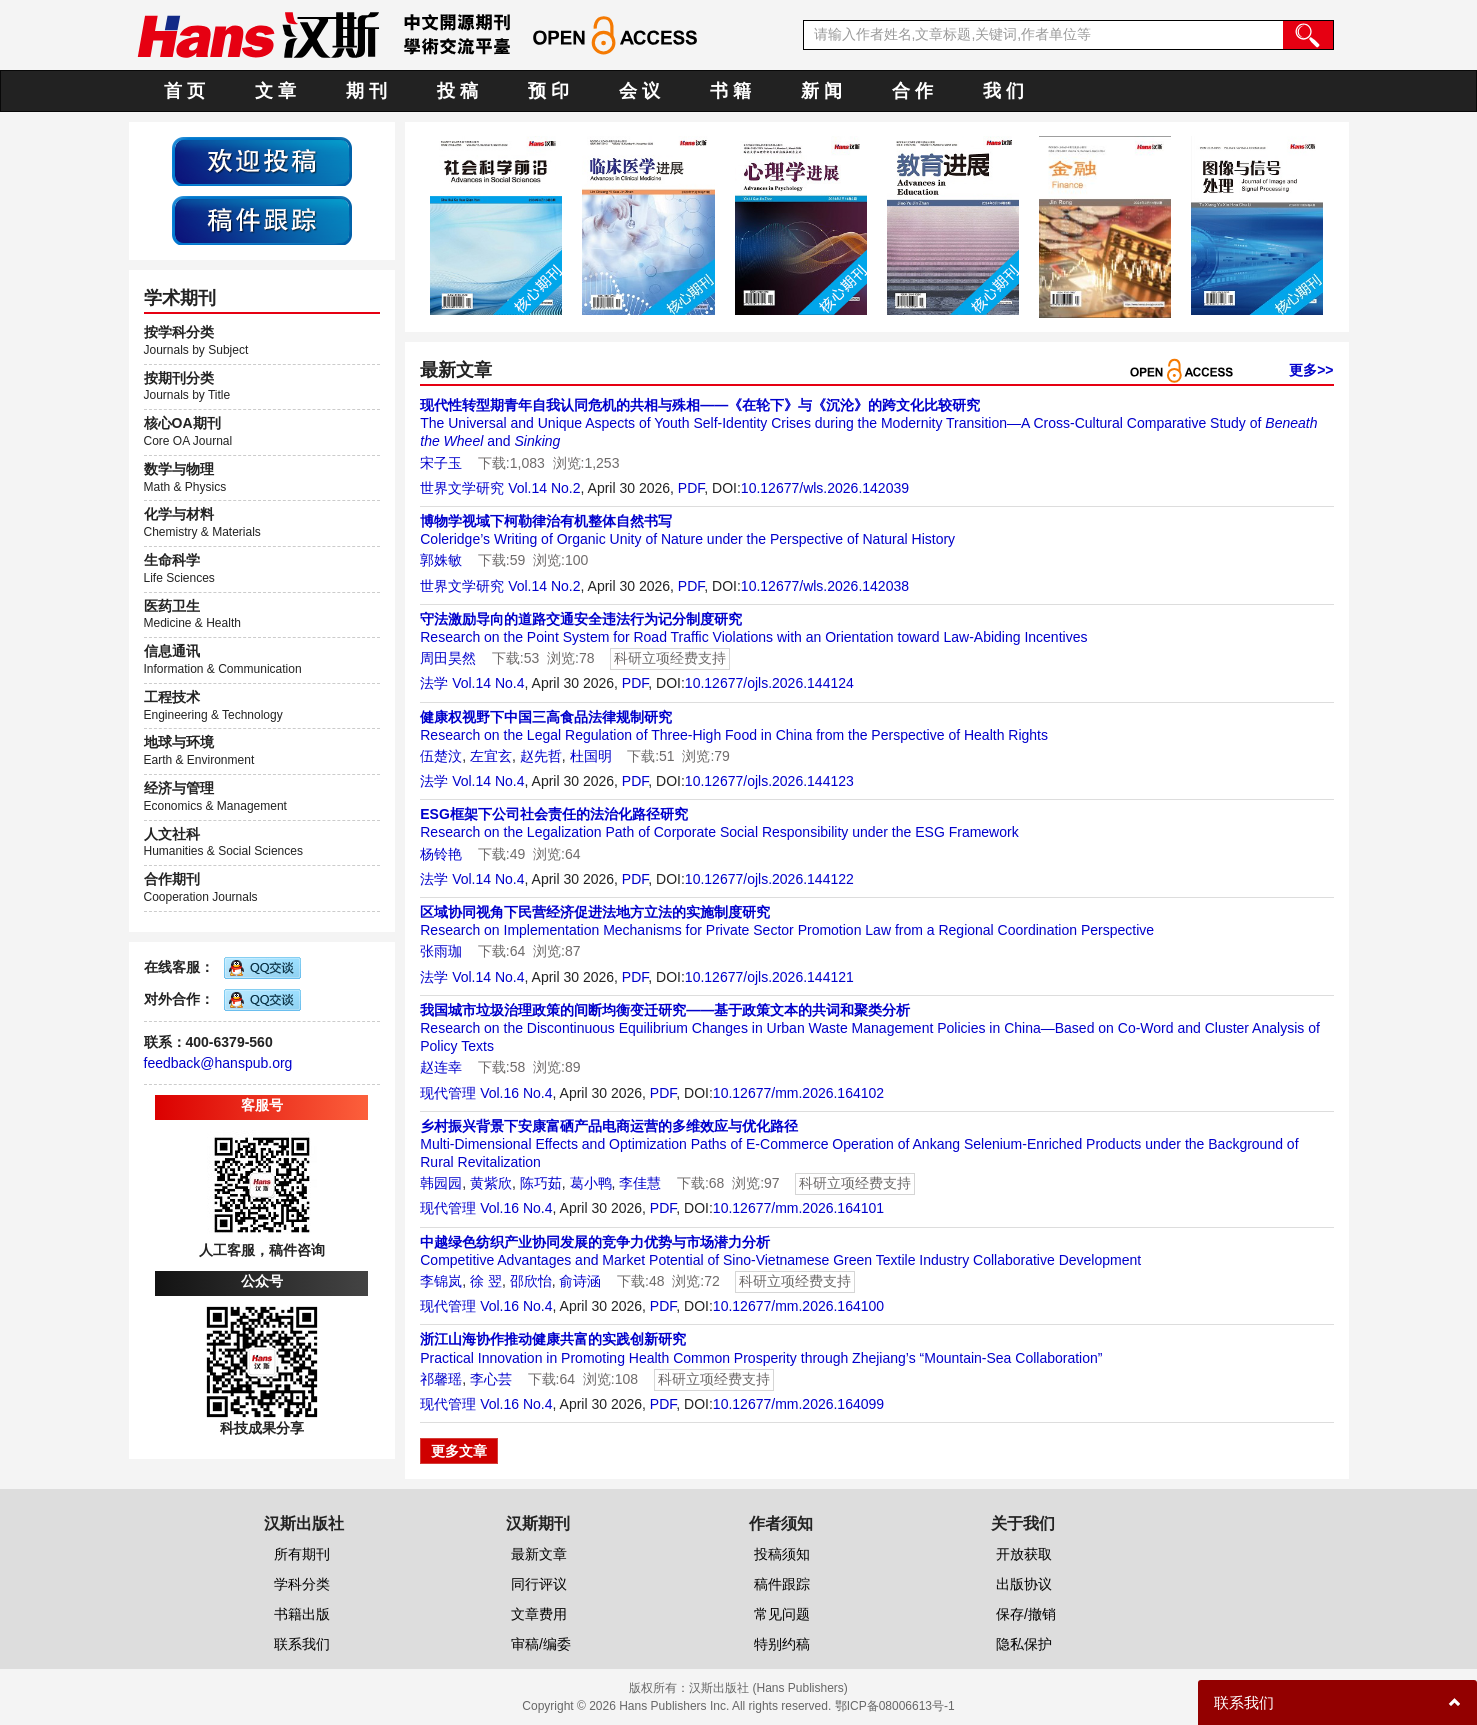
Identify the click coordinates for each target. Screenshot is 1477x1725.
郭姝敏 (441, 560)
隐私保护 (1024, 1644)
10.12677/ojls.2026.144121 (769, 977)
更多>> (1311, 370)
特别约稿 (782, 1644)
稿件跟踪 (782, 1584)
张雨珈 (441, 951)
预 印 (548, 91)
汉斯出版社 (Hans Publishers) (768, 1688)
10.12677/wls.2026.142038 (825, 586)
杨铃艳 (441, 854)
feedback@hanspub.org (218, 1063)
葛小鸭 (591, 1183)
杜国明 (591, 756)
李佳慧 (640, 1183)
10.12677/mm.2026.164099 (798, 1404)
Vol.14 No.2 (544, 488)
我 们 (1003, 91)
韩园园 (441, 1183)
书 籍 (730, 91)
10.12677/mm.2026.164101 (798, 1208)
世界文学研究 (462, 488)
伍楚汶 (441, 756)
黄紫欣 (491, 1183)
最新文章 (539, 1554)
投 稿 (457, 91)
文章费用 (539, 1614)
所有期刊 (302, 1554)
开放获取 (1024, 1554)
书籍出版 (302, 1614)
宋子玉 (441, 463)
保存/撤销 (1026, 1614)
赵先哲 (541, 756)
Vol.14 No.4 (488, 683)
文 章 (275, 91)
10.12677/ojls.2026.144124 (769, 683)
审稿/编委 (541, 1644)
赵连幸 (441, 1067)
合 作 (912, 91)
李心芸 (491, 1379)
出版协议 (1024, 1584)
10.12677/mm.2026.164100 (798, 1306)
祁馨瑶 (441, 1379)
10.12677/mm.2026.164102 (798, 1093)
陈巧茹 (541, 1183)
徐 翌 (486, 1281)
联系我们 (302, 1644)
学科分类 (302, 1584)
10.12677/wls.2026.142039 (825, 488)
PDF (691, 488)
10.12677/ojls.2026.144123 (769, 781)
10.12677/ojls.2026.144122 (769, 879)
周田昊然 (448, 658)
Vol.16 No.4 (516, 1093)
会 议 (639, 91)
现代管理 (448, 1093)
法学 (434, 683)
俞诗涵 (580, 1281)
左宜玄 (491, 756)
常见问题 (782, 1614)
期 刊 (366, 91)
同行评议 (539, 1584)
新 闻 (821, 91)
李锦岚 (441, 1281)
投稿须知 (782, 1554)
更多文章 (459, 1451)
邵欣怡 (531, 1281)
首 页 (184, 91)
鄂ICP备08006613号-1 (895, 1706)
